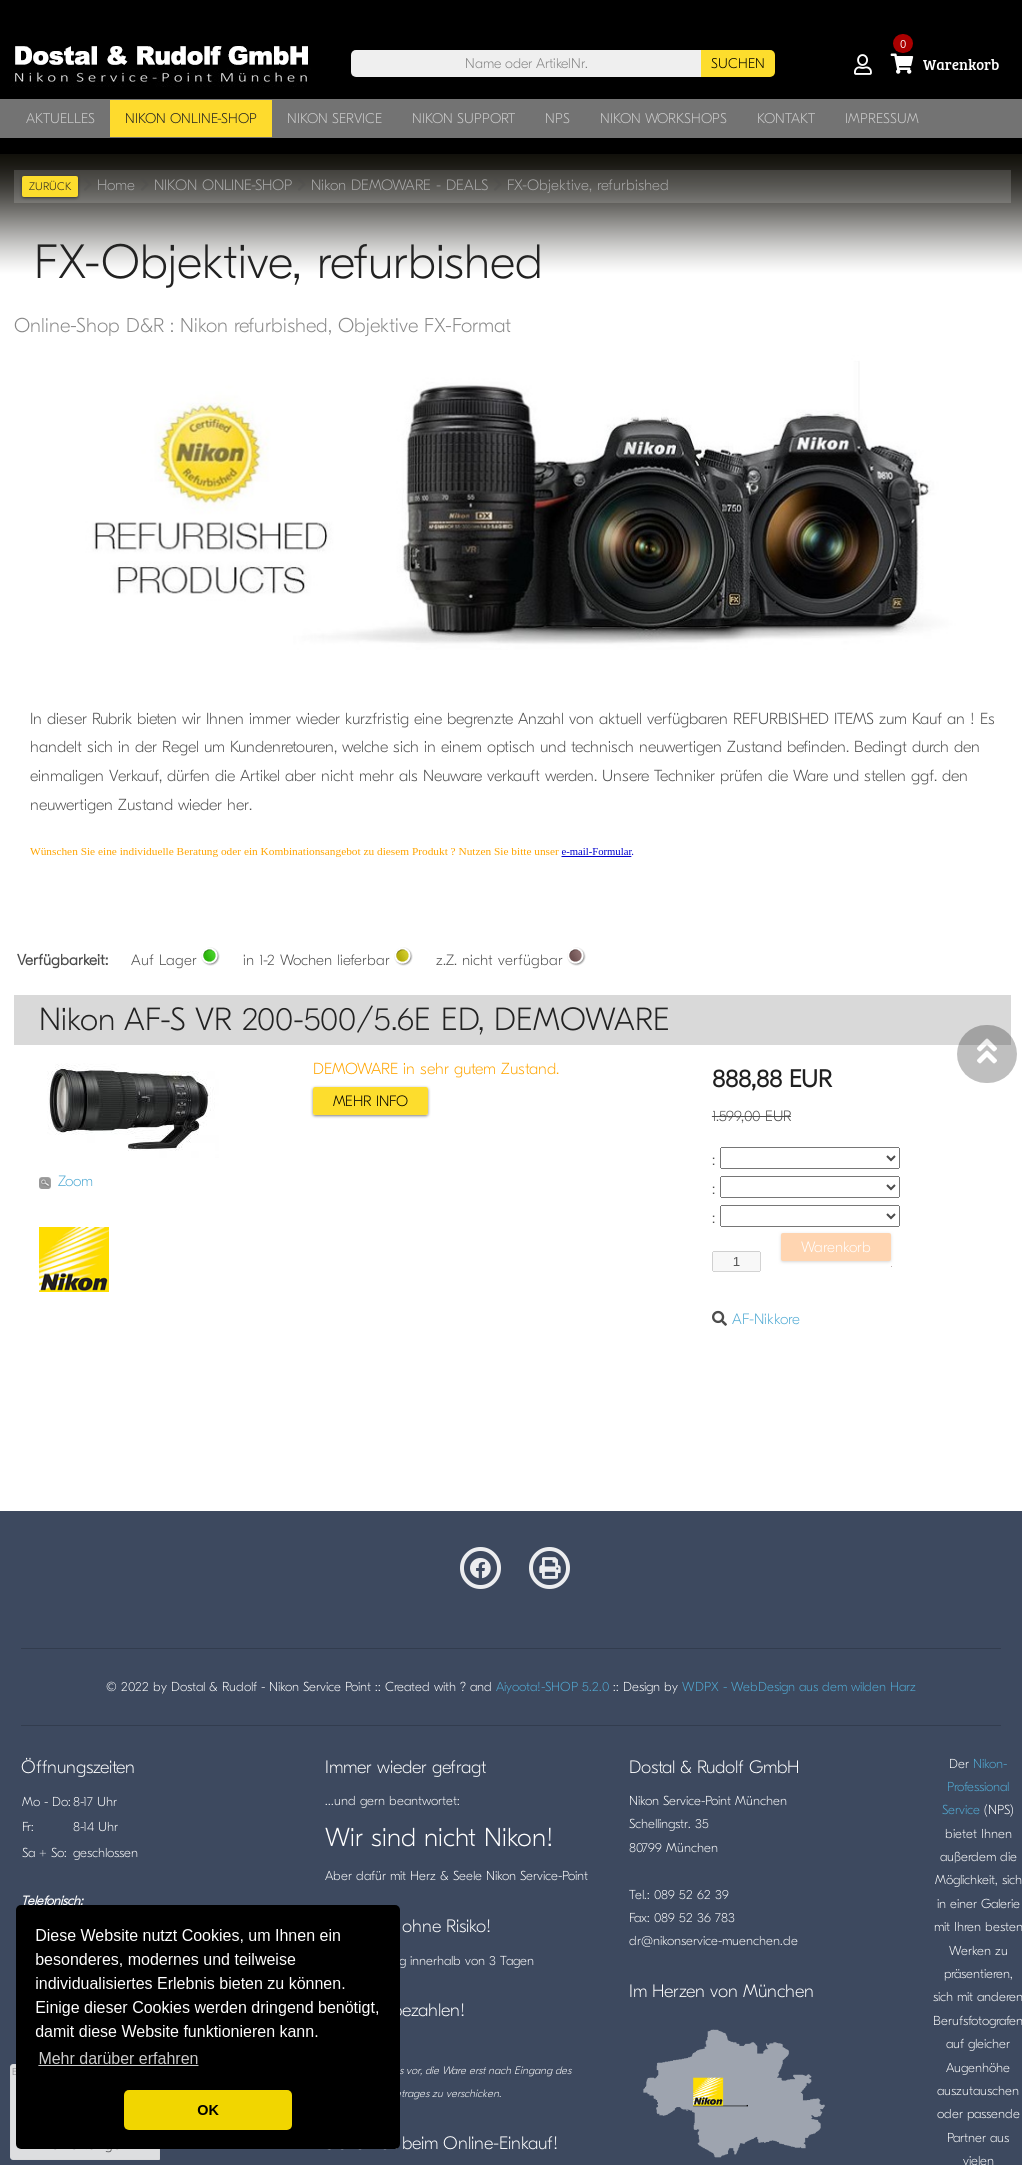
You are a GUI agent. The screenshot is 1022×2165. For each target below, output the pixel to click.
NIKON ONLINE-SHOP (191, 118)
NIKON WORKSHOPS (663, 118)
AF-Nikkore (766, 1319)
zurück (50, 186)
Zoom (66, 1181)
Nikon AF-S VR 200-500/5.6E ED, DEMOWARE (354, 1019)
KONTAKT (786, 118)
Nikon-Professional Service (975, 1787)
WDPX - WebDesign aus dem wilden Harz (799, 1686)
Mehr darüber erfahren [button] (118, 2058)
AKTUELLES (60, 118)
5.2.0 (595, 1686)
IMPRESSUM (882, 118)
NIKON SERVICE (334, 118)
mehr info (370, 1101)
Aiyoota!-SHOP (537, 1686)
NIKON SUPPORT (463, 118)
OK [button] (208, 2110)
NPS (557, 118)
